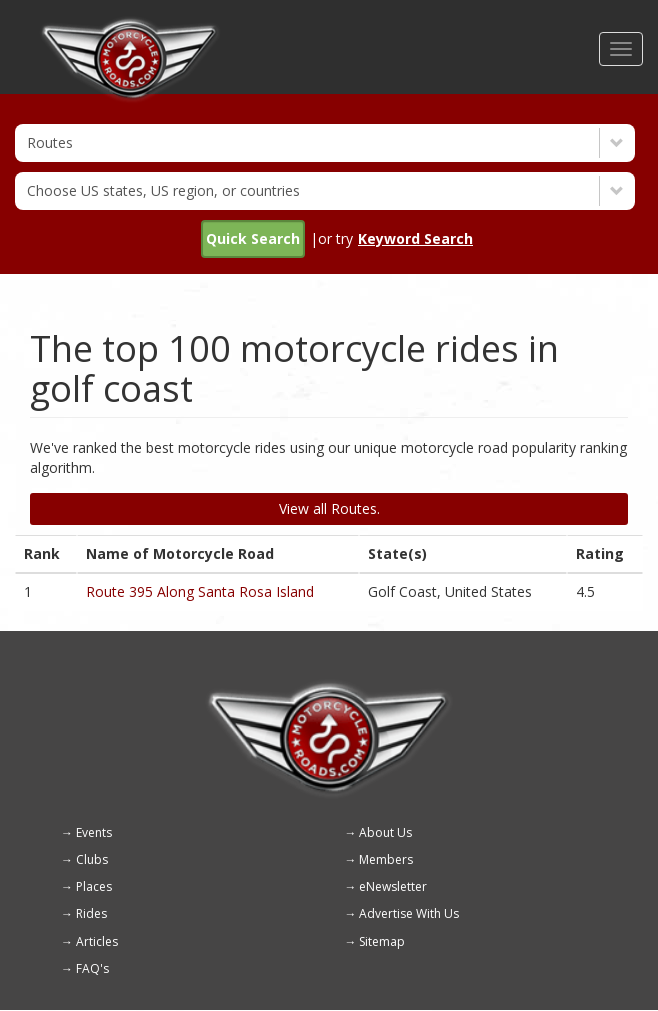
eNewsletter (393, 886)
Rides (91, 913)
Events (94, 832)
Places (94, 886)
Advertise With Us (409, 913)
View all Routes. (329, 508)
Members (386, 859)
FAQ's (92, 968)
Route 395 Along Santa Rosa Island (200, 591)
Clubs (92, 859)
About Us (385, 832)
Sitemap (382, 941)
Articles (97, 941)
